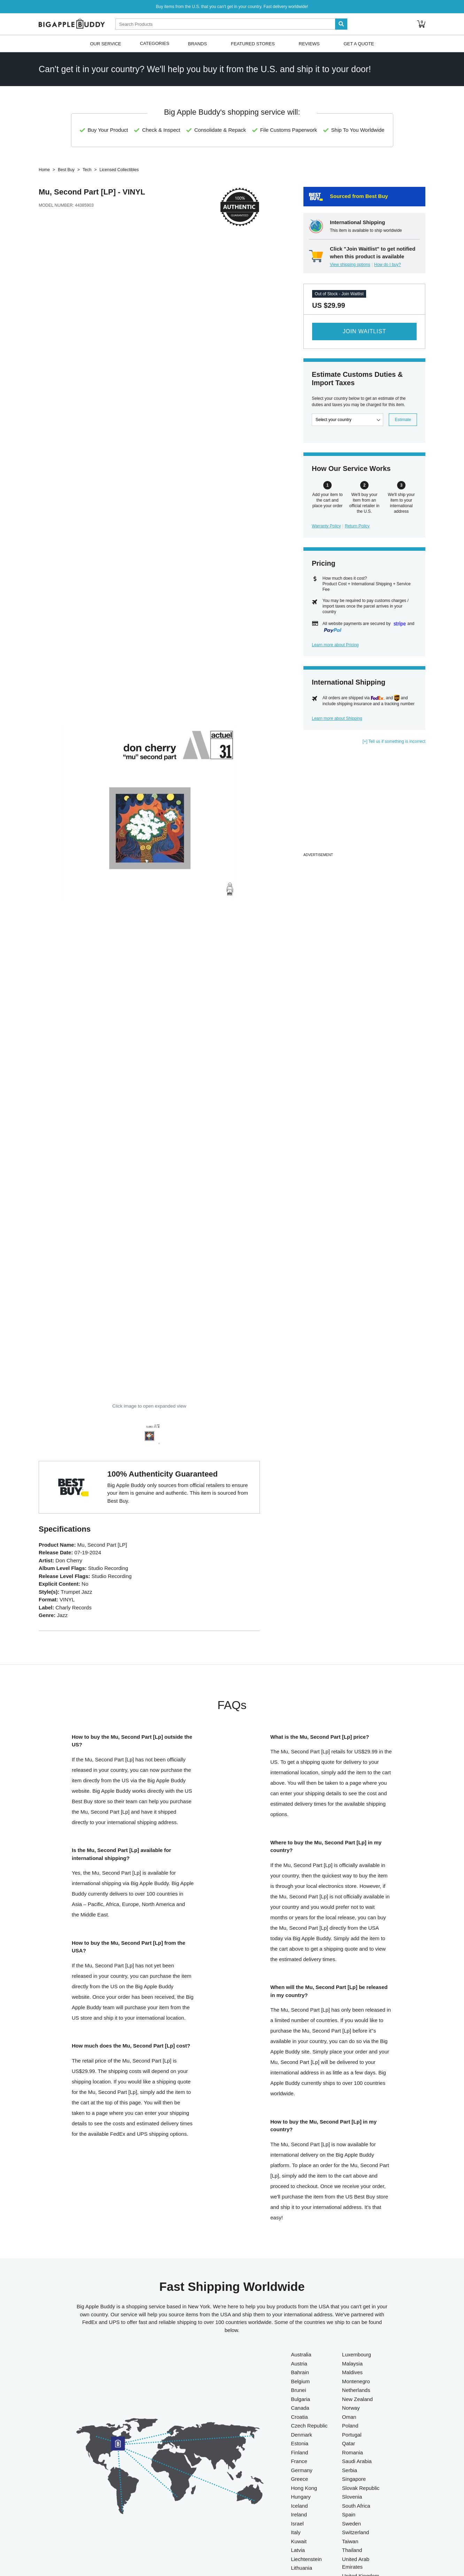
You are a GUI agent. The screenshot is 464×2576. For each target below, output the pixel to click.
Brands (197, 43)
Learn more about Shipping (337, 718)
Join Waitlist (364, 331)
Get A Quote (358, 43)
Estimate (403, 419)
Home (44, 169)
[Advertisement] (364, 802)
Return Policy (357, 526)
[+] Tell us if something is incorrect (394, 741)
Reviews (309, 43)
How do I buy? (387, 264)
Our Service (105, 43)
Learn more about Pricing (335, 644)
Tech (87, 169)
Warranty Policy (326, 526)
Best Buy (66, 169)
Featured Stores (253, 43)
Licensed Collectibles (119, 169)
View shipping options (350, 264)
